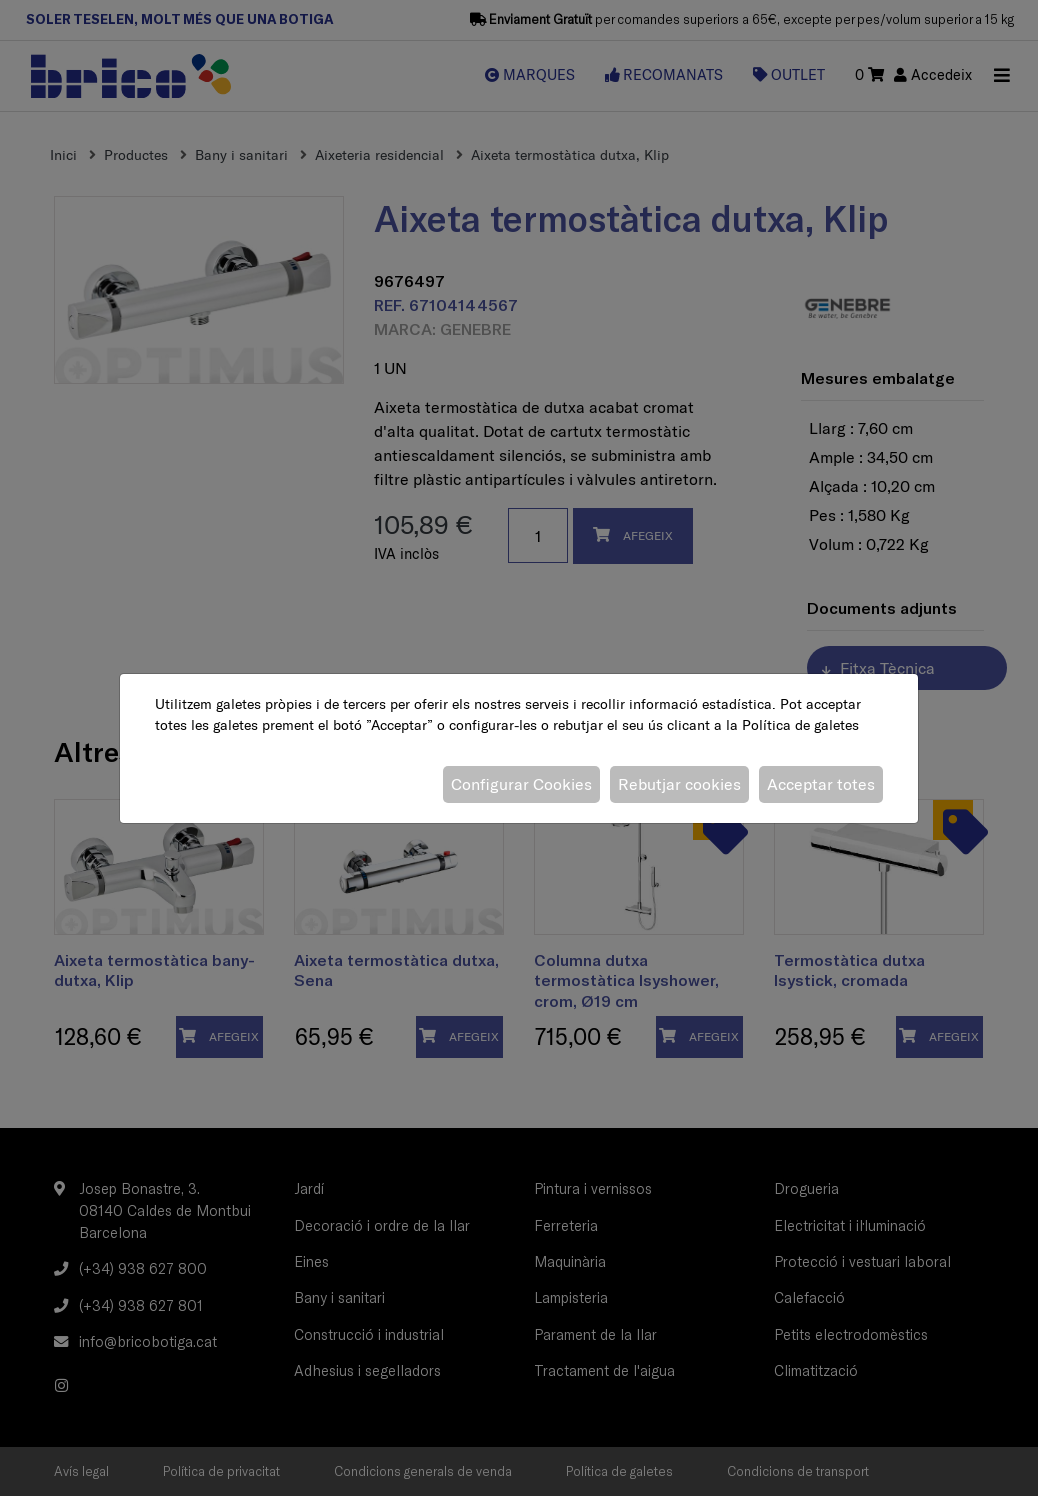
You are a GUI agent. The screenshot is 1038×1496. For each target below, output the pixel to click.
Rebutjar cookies (679, 784)
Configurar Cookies (521, 784)
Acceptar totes (821, 784)
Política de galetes (800, 725)
